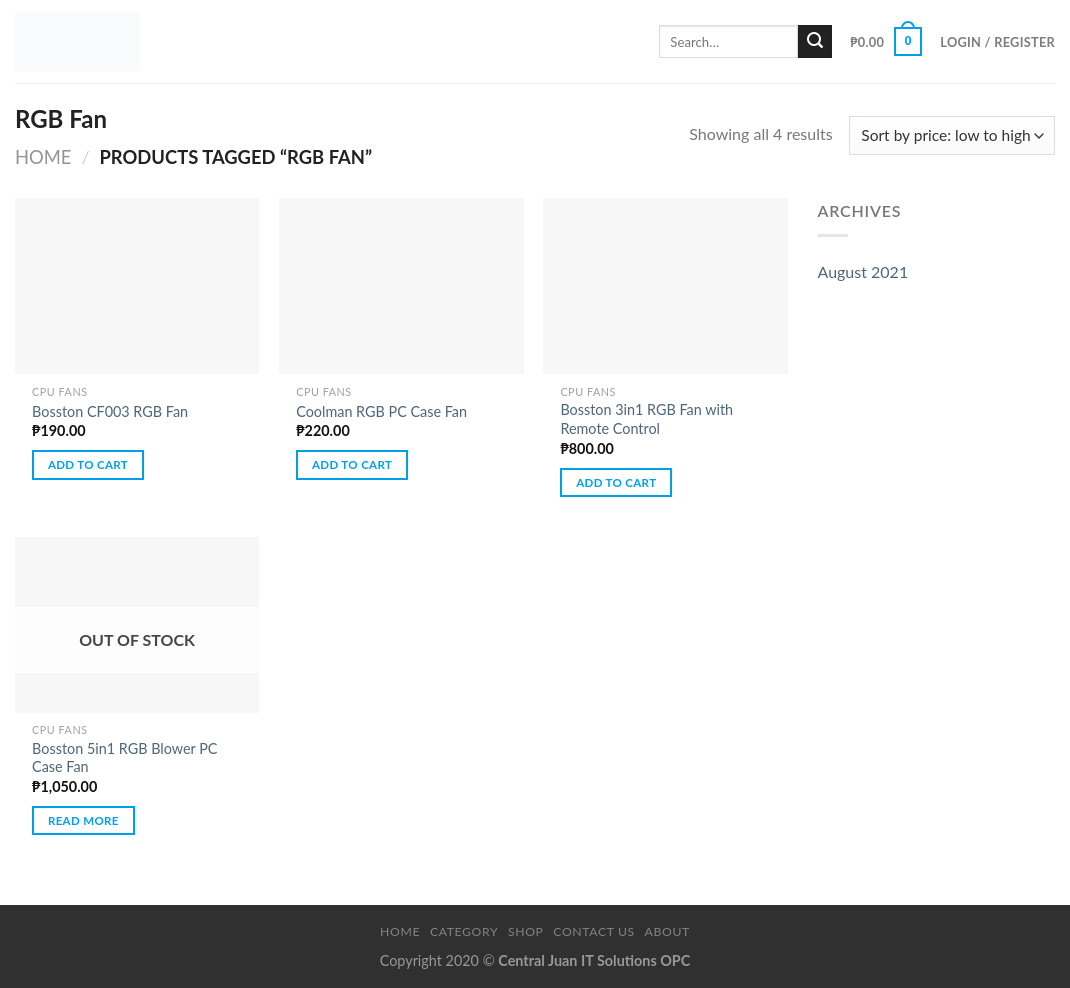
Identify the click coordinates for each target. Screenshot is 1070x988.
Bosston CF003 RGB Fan (110, 411)
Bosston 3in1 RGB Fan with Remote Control (646, 419)
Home (43, 157)
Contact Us (593, 931)
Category (464, 931)
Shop (526, 931)
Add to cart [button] (88, 464)
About (667, 931)
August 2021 (863, 271)
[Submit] (815, 42)
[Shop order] (952, 135)
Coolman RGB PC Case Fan (381, 411)
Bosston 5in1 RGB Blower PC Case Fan (124, 758)
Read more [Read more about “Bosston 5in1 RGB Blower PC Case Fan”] (83, 820)
